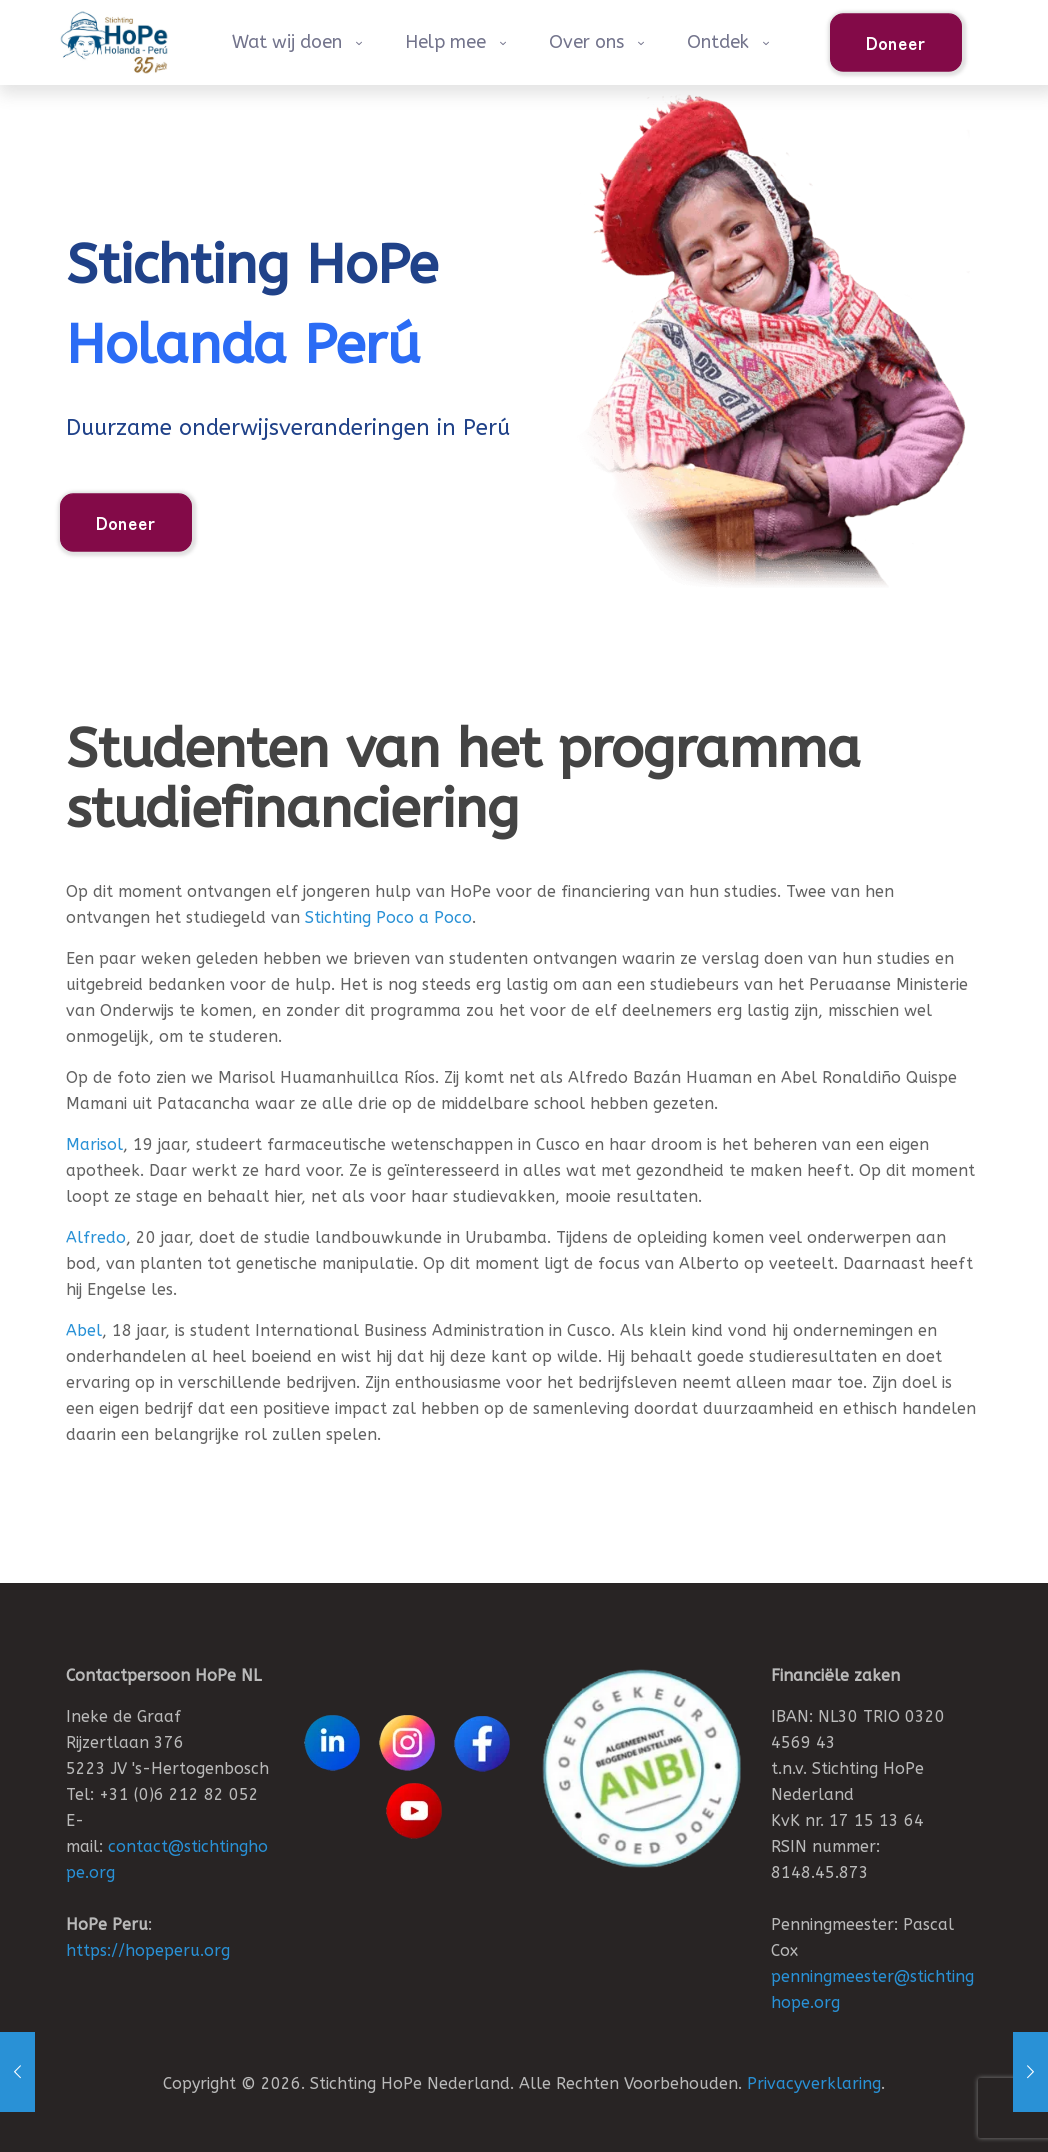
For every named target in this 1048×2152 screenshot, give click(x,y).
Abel (84, 1330)
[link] (641, 1768)
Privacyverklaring (814, 2083)
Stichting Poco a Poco (388, 917)
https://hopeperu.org (148, 1950)
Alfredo (96, 1237)
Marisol (94, 1144)
